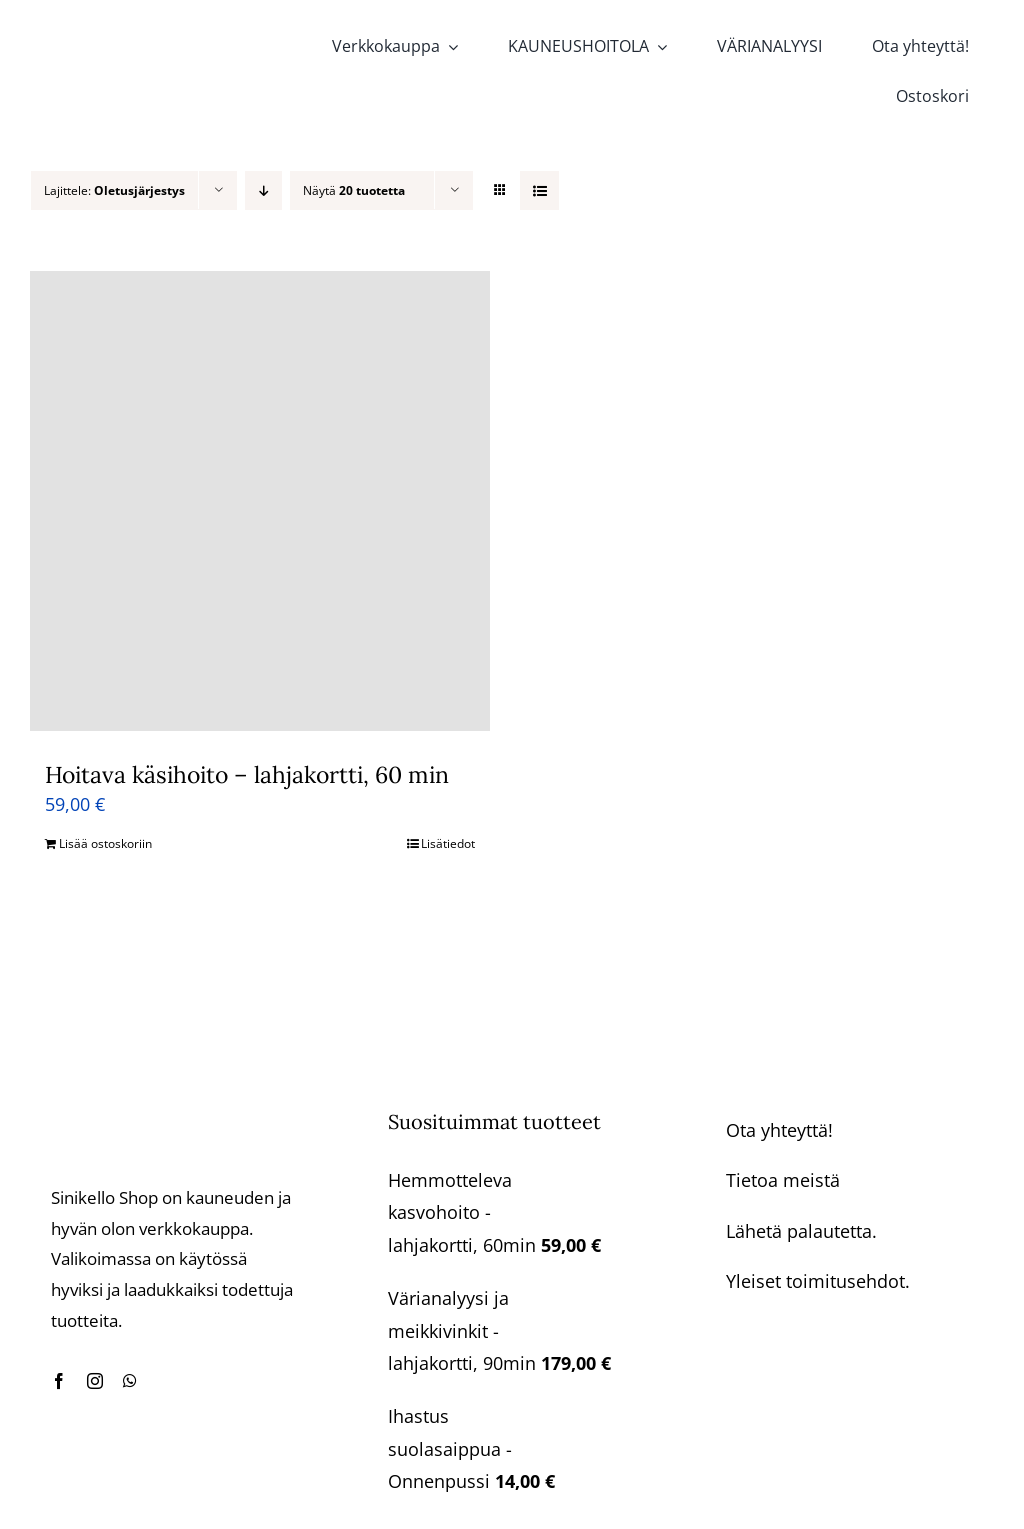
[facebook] (59, 1381)
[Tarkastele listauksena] (539, 190)
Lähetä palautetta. (801, 1231)
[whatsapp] (130, 1381)
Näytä (354, 190)
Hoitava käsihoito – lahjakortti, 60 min (247, 774)
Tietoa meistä (783, 1180)
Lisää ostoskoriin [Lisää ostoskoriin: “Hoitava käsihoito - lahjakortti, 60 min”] (105, 843)
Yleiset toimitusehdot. (818, 1281)
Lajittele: (114, 190)
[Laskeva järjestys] (263, 190)
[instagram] (95, 1381)
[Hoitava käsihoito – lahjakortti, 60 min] (260, 501)
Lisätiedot (448, 843)
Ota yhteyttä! (779, 1130)
